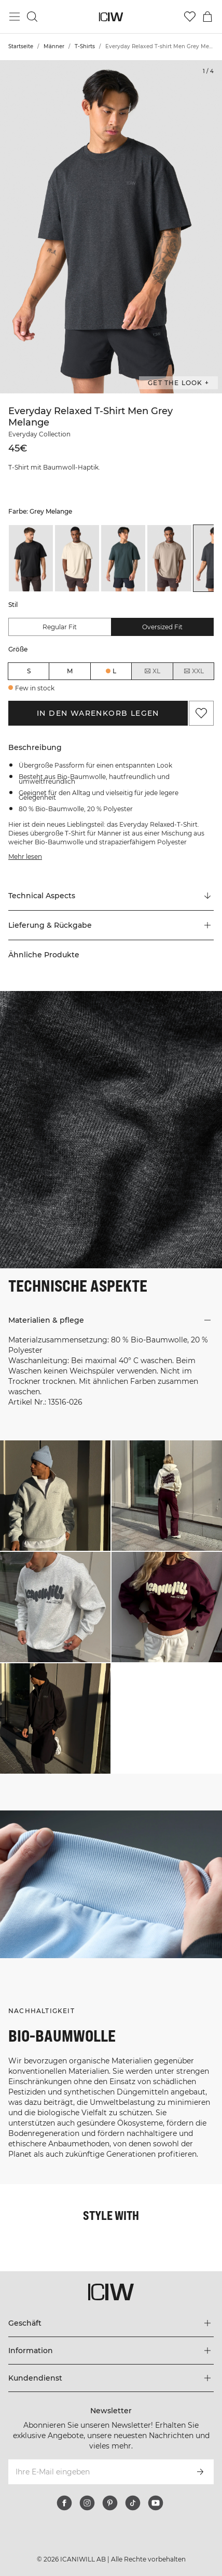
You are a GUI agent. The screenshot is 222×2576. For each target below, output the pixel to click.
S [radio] (29, 671)
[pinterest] (110, 2503)
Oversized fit (162, 627)
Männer (54, 46)
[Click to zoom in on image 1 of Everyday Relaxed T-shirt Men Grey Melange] (111, 226)
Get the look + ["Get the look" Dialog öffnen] (178, 383)
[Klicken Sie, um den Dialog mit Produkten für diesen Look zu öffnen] (55, 1495)
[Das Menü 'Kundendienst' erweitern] (111, 2378)
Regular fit (60, 627)
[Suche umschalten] (32, 16)
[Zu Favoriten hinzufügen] (201, 713)
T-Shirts (85, 46)
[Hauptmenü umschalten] (14, 16)
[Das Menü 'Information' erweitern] (111, 2350)
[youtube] (155, 2503)
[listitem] (30, 558)
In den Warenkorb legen (98, 713)
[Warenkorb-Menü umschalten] (207, 16)
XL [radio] (152, 671)
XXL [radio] (193, 671)
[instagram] (87, 2503)
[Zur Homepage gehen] (111, 16)
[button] (111, 925)
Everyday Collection (39, 434)
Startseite (20, 46)
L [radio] (114, 671)
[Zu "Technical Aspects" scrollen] (111, 896)
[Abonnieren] (200, 2471)
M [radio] (70, 671)
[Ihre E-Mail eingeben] (97, 2471)
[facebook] (64, 2503)
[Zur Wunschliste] (190, 16)
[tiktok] (132, 2503)
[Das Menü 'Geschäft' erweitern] (111, 2323)
